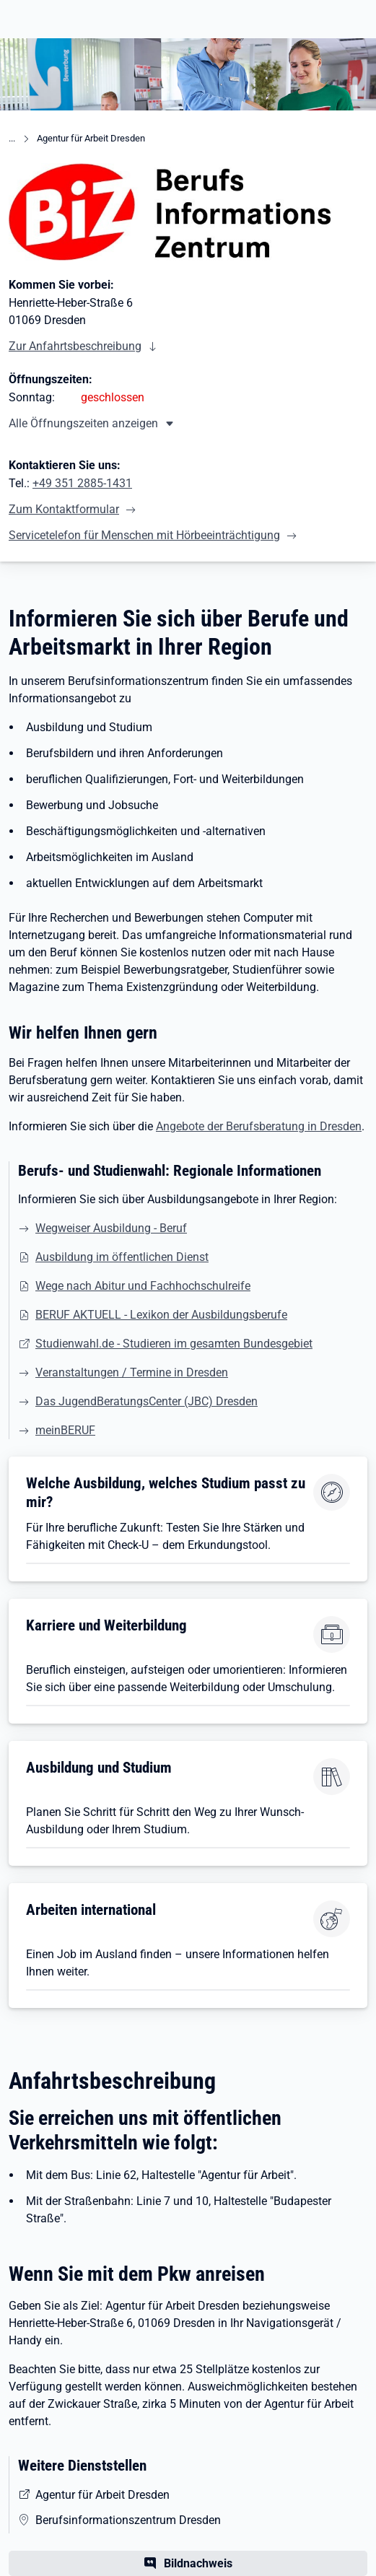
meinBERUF (65, 1430)
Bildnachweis (198, 2563)
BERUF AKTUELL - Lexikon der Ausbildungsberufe (161, 1315)
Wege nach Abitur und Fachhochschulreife (142, 1286)
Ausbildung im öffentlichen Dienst (122, 1257)
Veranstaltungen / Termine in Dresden (131, 1372)
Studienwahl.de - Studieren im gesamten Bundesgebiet (173, 1343)
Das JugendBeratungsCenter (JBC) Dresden (146, 1401)
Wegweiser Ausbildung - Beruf (111, 1228)
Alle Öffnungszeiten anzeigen (83, 423)
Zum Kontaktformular (64, 509)
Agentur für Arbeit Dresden (91, 138)
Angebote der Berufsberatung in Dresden (259, 1126)
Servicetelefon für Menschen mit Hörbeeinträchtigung (144, 535)
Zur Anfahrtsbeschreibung (75, 346)
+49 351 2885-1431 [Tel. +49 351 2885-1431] (82, 483)
